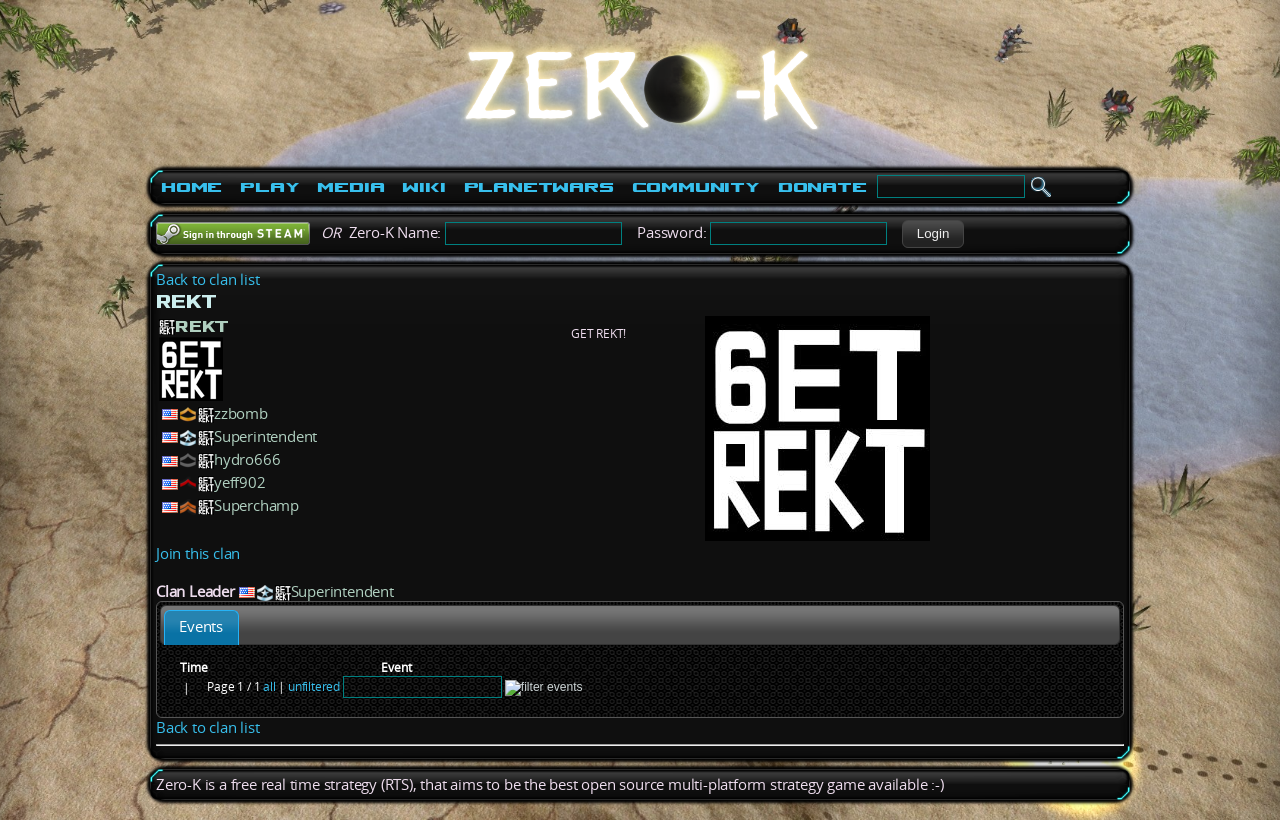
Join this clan (198, 553)
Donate (822, 187)
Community (696, 187)
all (269, 686)
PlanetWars (539, 187)
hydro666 (247, 459)
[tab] (201, 627)
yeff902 (240, 482)
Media (350, 187)
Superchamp (256, 505)
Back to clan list (208, 279)
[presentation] (201, 627)
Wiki (423, 187)
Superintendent (265, 436)
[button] (932, 234)
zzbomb (241, 413)
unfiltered (314, 686)
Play (269, 187)
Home (191, 187)
